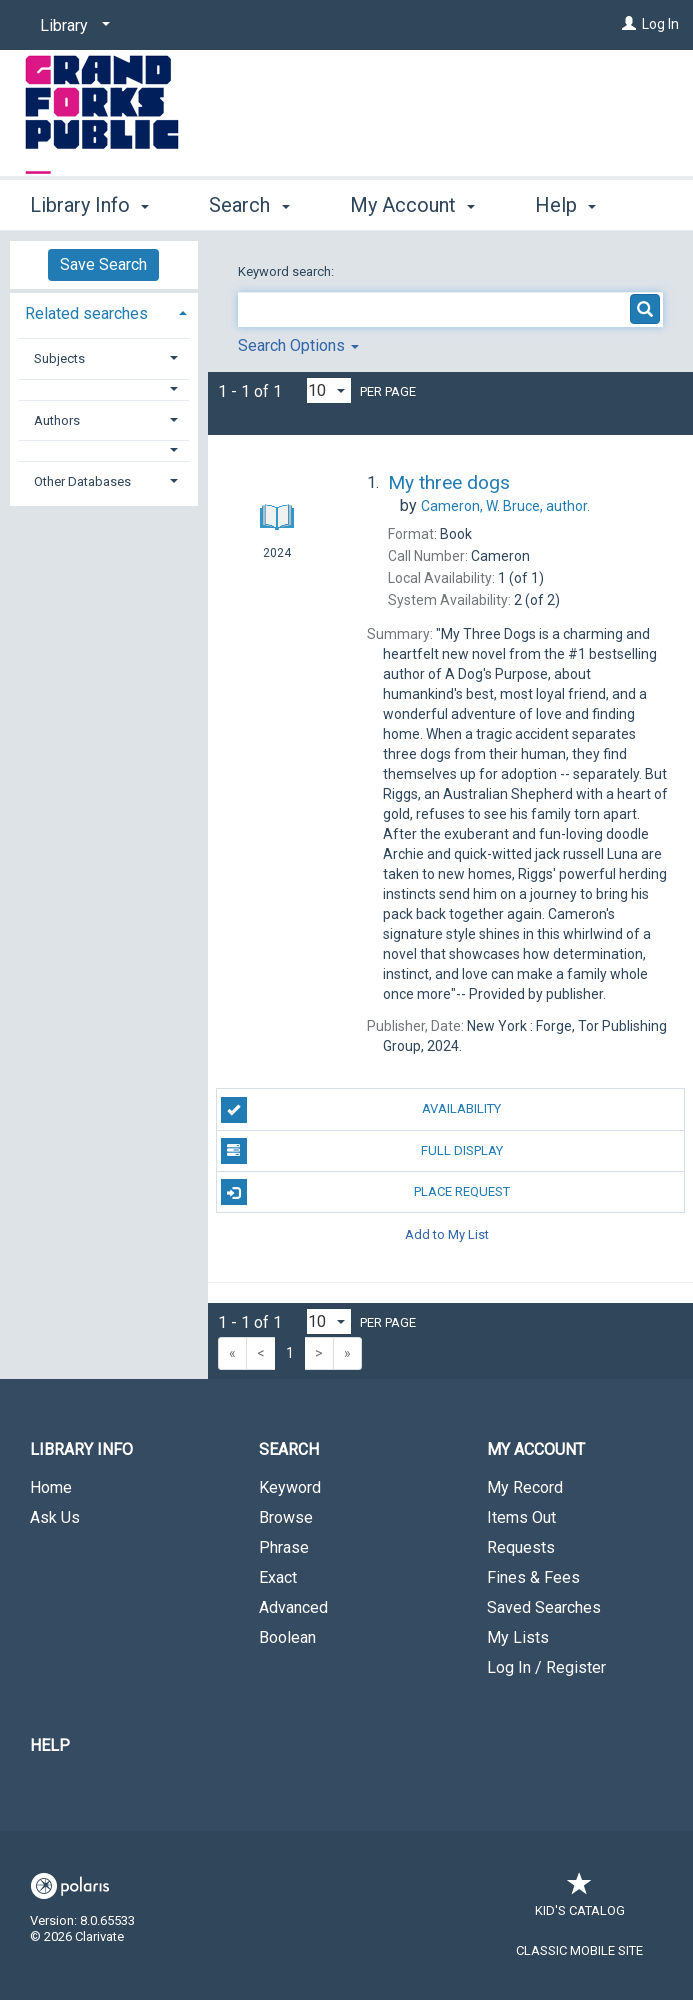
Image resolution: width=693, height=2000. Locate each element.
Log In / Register (546, 1667)
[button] (104, 389)
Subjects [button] (59, 358)
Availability (361, 1110)
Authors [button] (57, 420)
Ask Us (55, 1517)
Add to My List (447, 1233)
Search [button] (249, 202)
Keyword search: (287, 271)
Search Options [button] (298, 345)
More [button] (574, 205)
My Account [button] (412, 202)
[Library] (71, 26)
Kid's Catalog (580, 1900)
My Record (525, 1487)
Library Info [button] (89, 202)
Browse (286, 1517)
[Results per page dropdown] (329, 390)
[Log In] (629, 24)
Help (50, 1745)
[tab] (104, 311)
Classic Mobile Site (579, 1950)
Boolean (287, 1637)
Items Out (521, 1517)
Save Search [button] (103, 264)
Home (51, 1487)
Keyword (290, 1487)
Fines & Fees (533, 1577)
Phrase (284, 1547)
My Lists (518, 1637)
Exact (278, 1577)
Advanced (293, 1607)
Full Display (362, 1151)
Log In (660, 24)
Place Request (365, 1192)
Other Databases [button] (82, 481)
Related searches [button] (86, 313)
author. (505, 506)
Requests (521, 1547)
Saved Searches (544, 1607)
